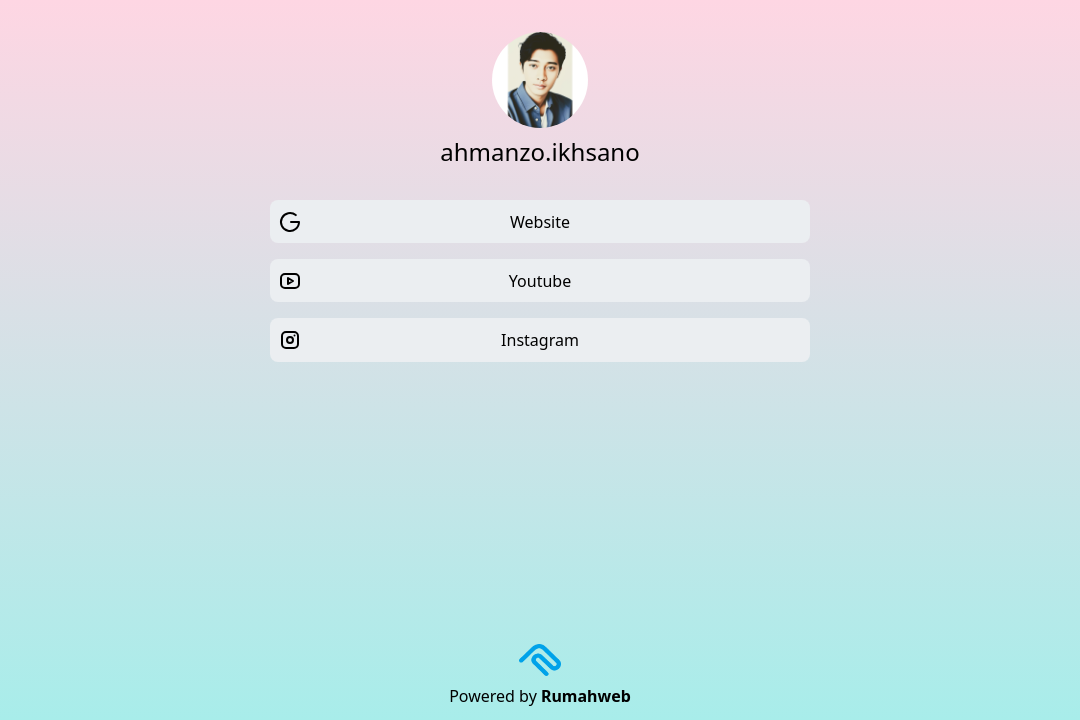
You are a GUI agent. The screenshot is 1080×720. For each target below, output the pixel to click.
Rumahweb (586, 696)
